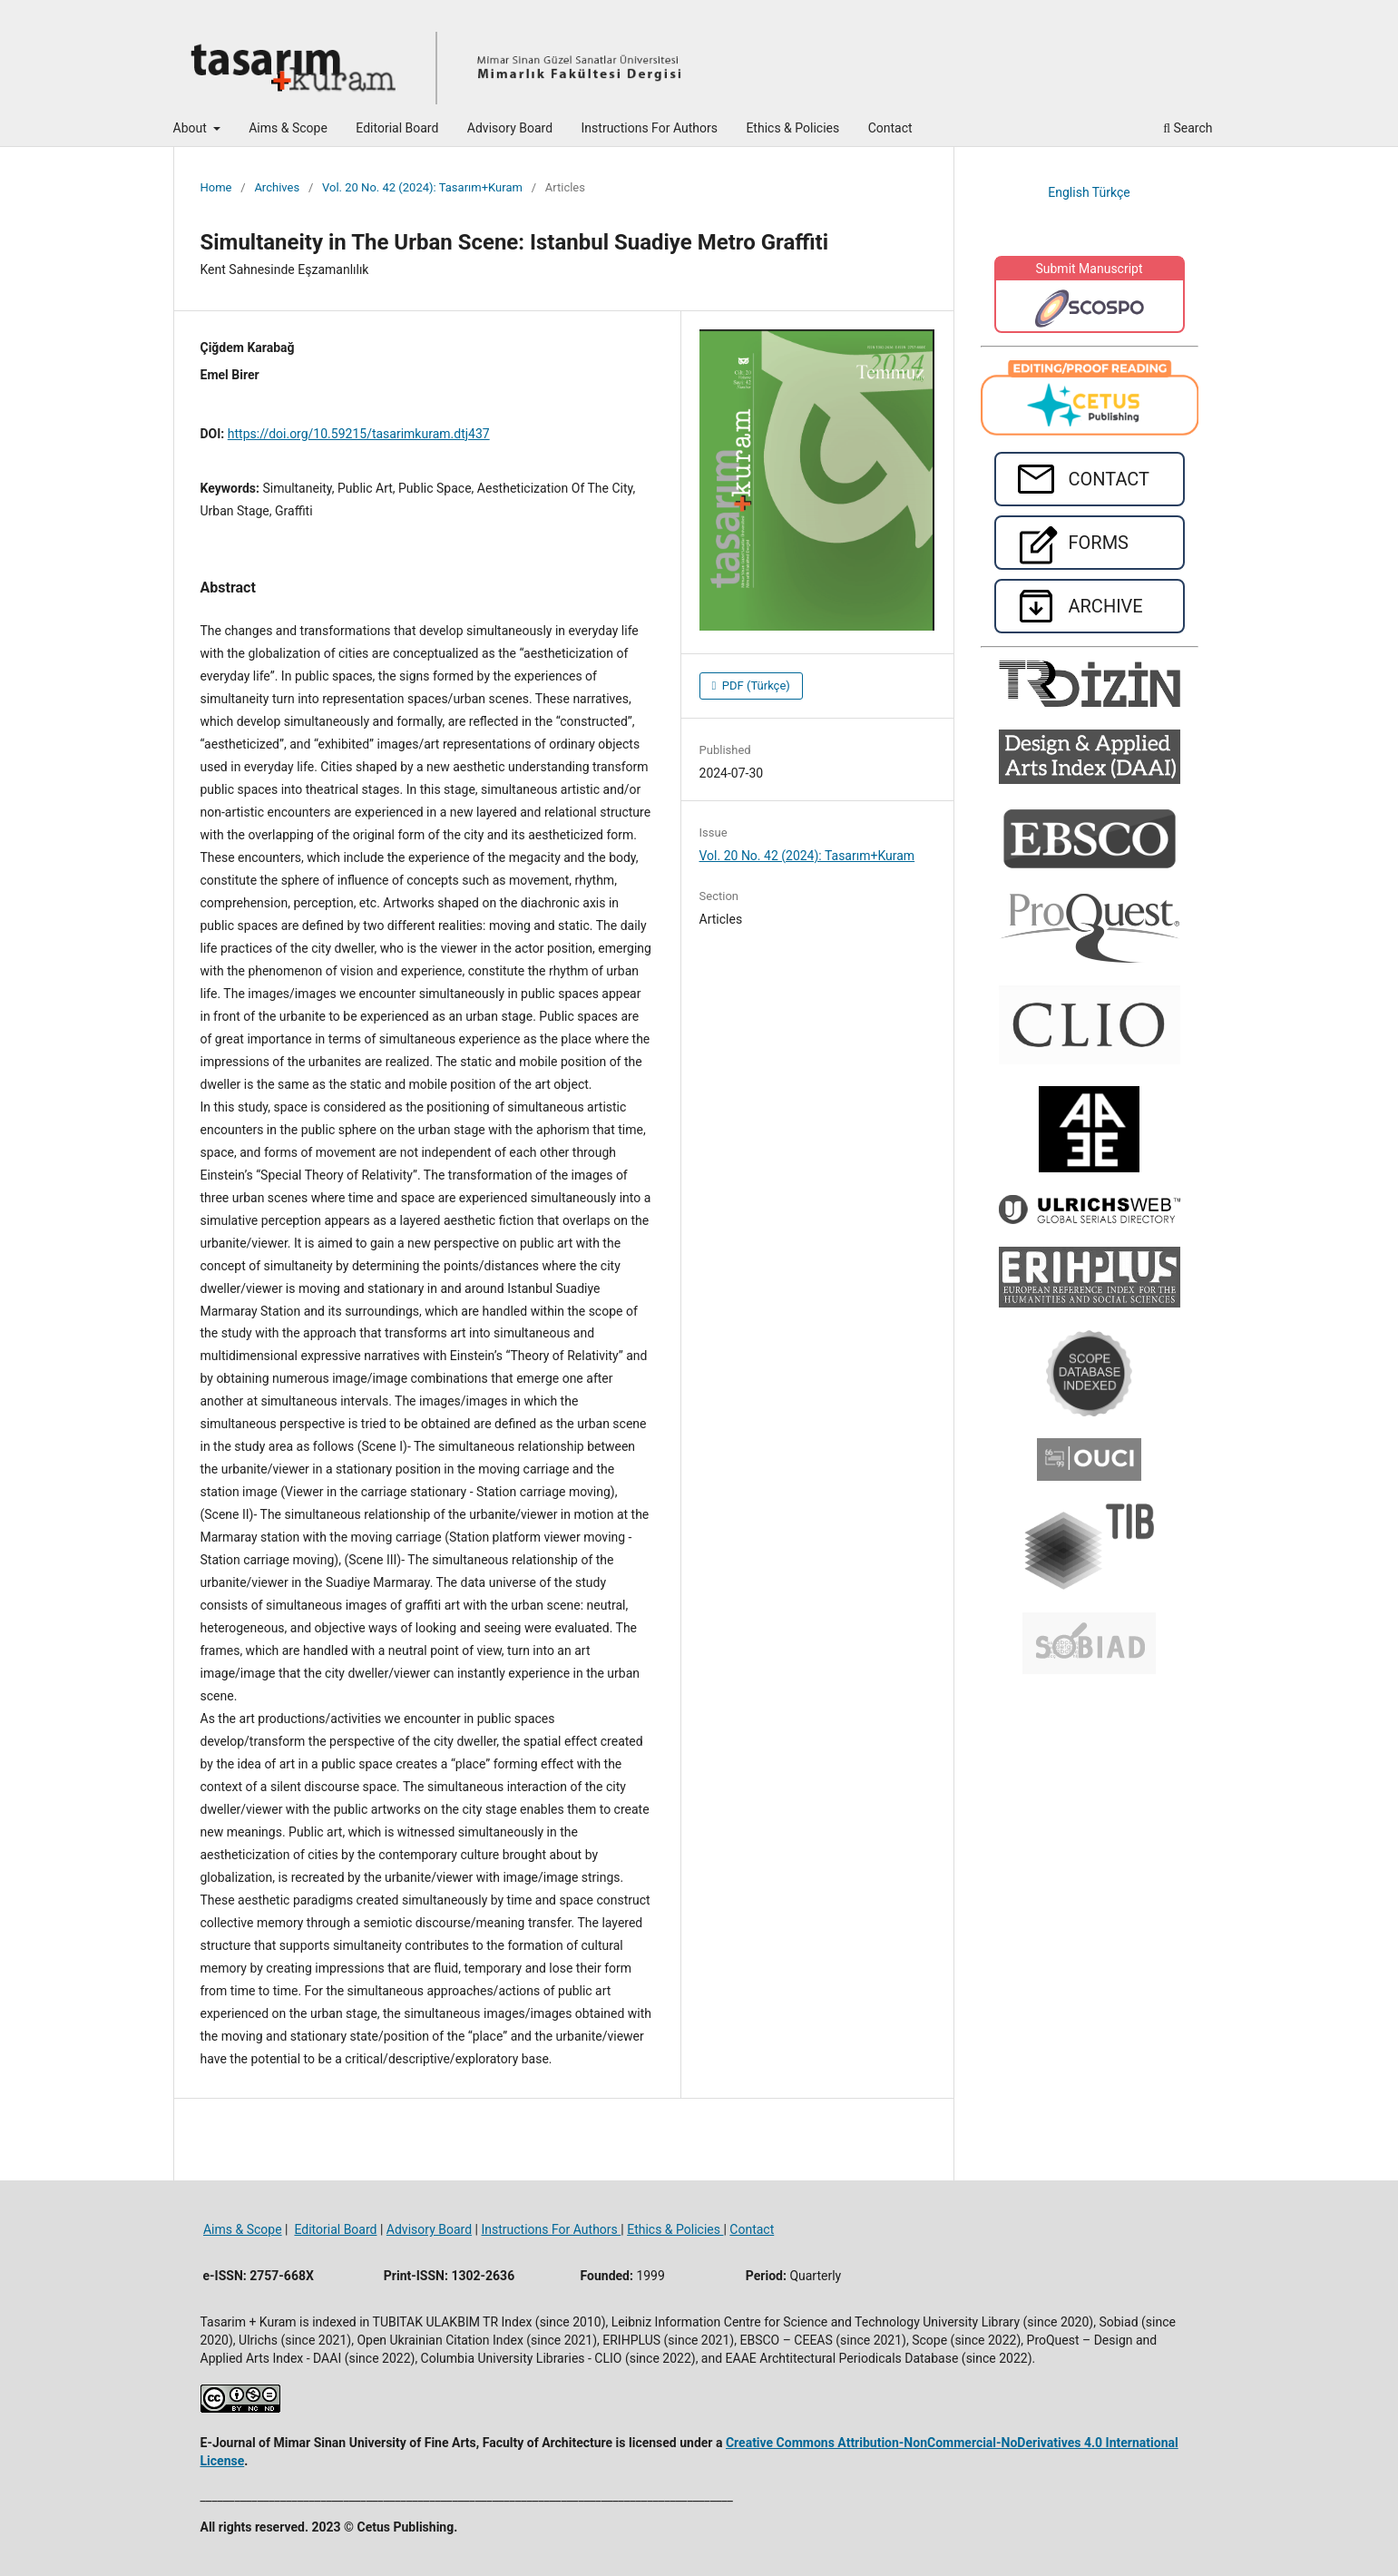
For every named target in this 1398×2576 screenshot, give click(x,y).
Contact (890, 128)
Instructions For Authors (650, 128)
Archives (276, 187)
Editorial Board (397, 128)
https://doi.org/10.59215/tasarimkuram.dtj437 (359, 433)
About (191, 128)
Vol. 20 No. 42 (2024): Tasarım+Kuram (422, 187)
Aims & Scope (288, 128)
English (1070, 192)
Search (1187, 128)
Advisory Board (509, 128)
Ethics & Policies (792, 128)
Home (216, 187)
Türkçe (1111, 192)
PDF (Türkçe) (754, 685)
